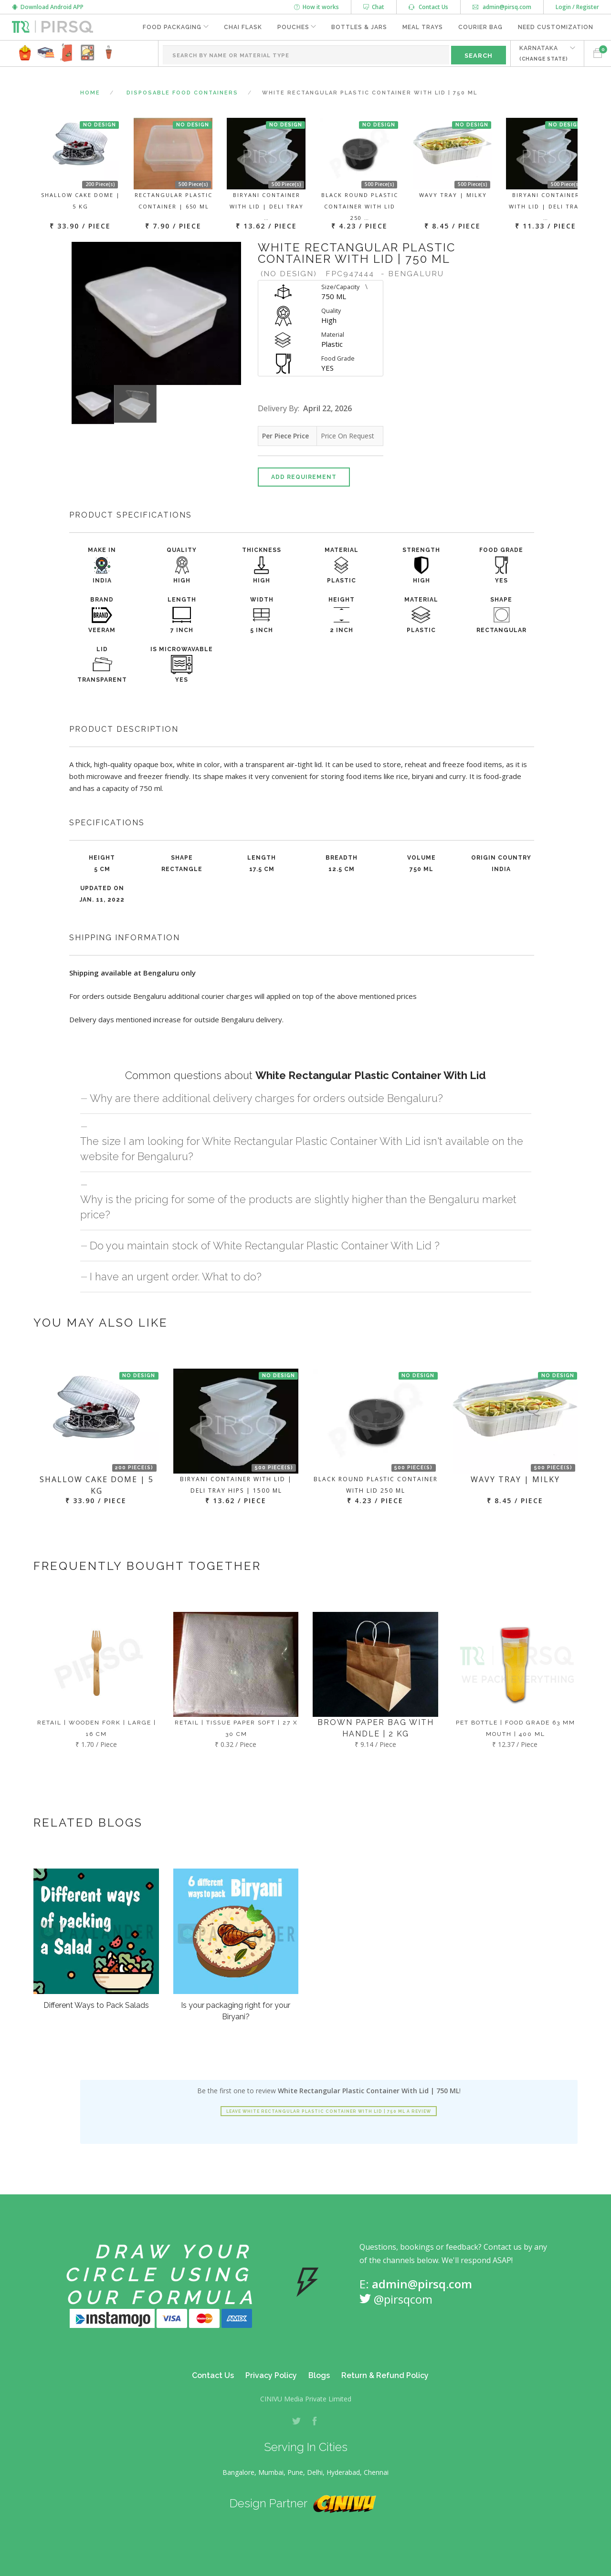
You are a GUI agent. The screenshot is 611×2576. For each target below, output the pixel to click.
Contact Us (428, 7)
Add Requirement (304, 477)
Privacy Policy (271, 2375)
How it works (316, 7)
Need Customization (555, 27)
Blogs (319, 2375)
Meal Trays (422, 27)
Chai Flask (242, 27)
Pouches (293, 27)
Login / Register (577, 7)
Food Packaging (171, 27)
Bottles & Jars (359, 27)
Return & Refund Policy (385, 2375)
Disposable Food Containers (182, 93)
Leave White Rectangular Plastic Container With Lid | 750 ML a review (328, 2111)
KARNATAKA (543, 53)
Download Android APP (48, 7)
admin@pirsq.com (502, 7)
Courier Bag (480, 27)
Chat (373, 7)
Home (90, 93)
